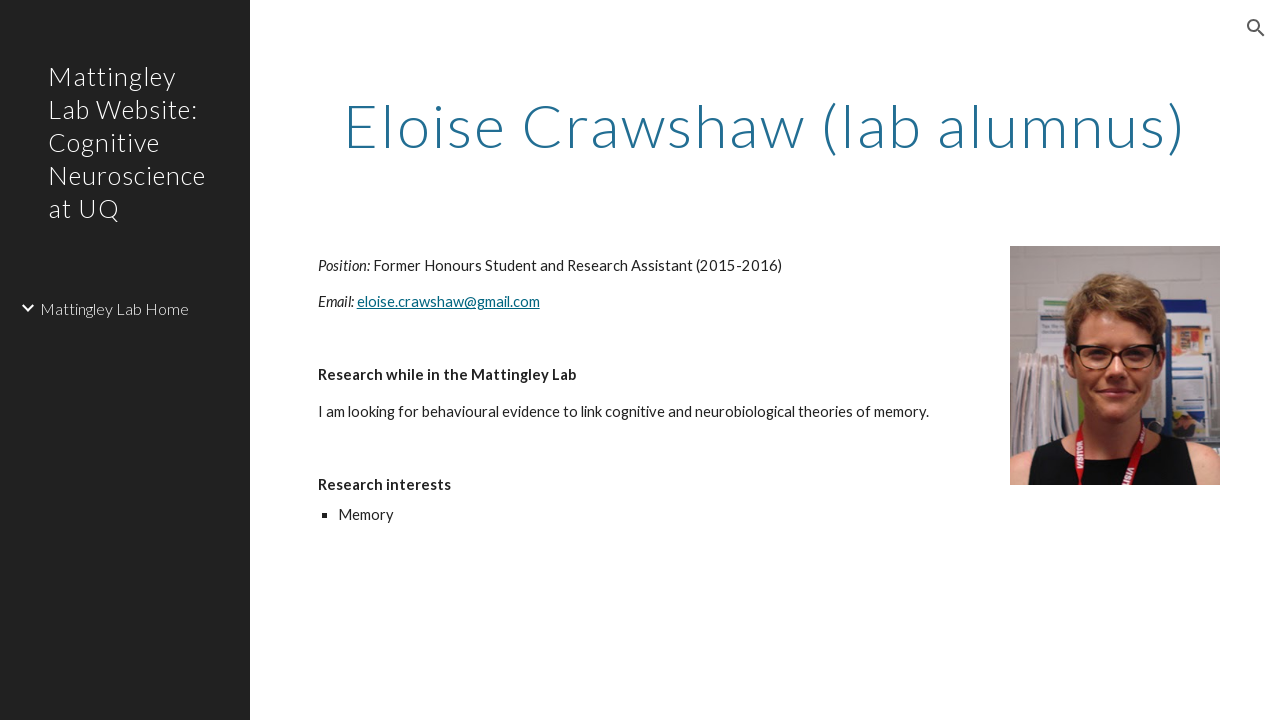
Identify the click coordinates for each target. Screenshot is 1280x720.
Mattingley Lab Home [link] (114, 308)
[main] (765, 125)
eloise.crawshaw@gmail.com (448, 301)
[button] (1256, 28)
